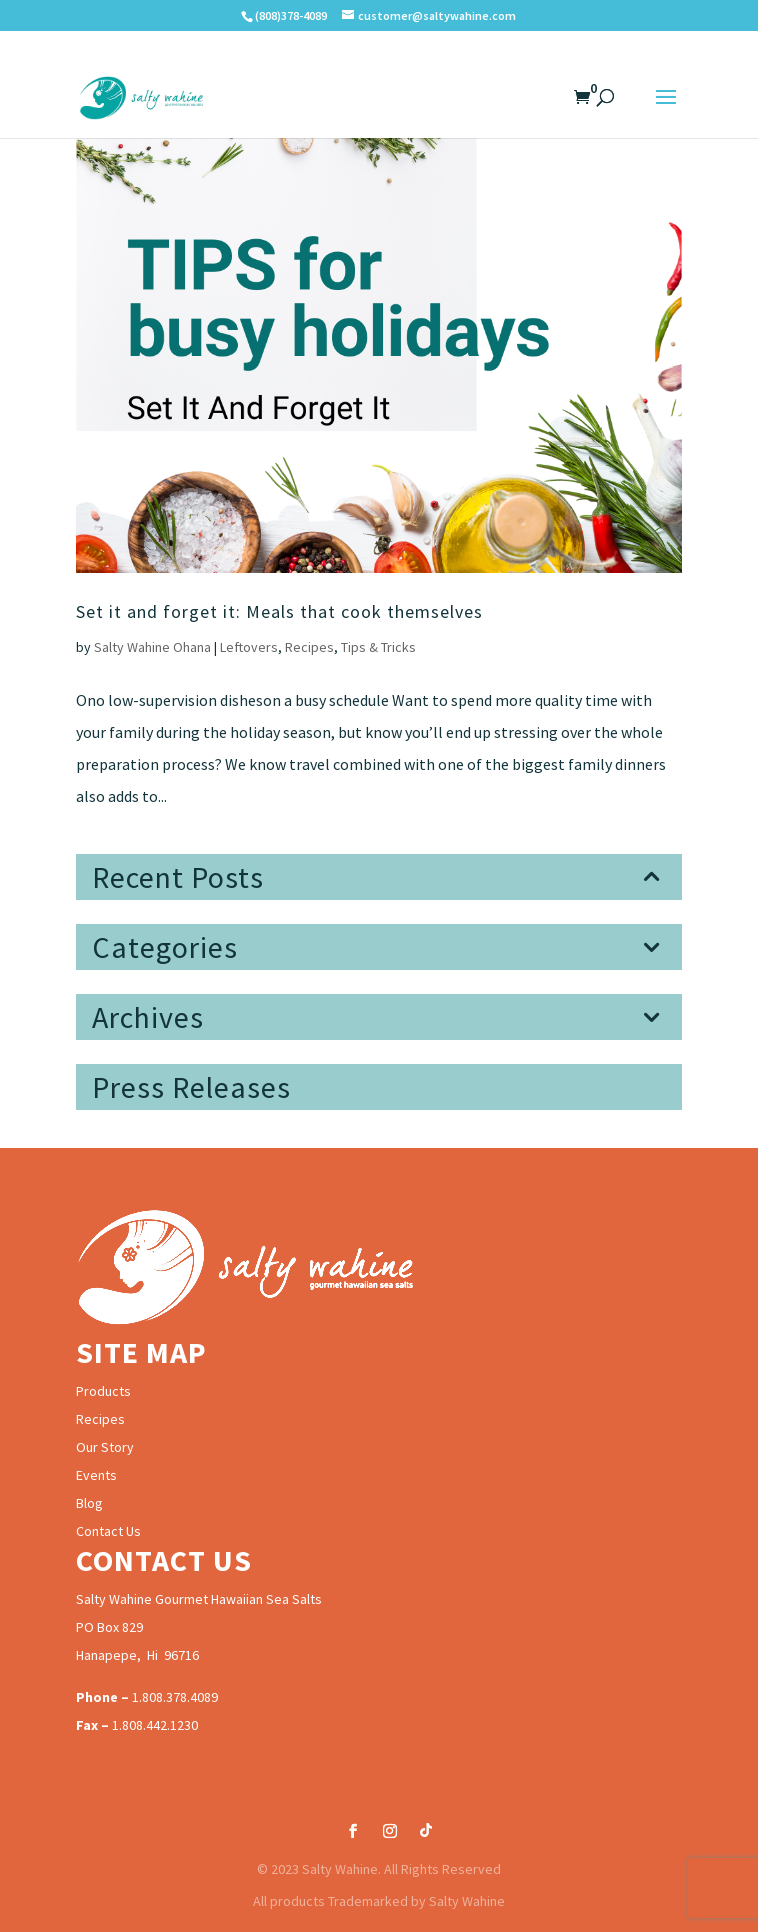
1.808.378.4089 (175, 1697)
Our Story (105, 1447)
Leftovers (249, 647)
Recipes (309, 647)
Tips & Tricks (378, 647)
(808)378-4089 (291, 15)
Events (96, 1475)
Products (103, 1391)
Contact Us (108, 1531)
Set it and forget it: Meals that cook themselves (279, 611)
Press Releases (191, 1087)
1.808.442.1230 (155, 1725)
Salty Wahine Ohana (152, 647)
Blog (89, 1503)
